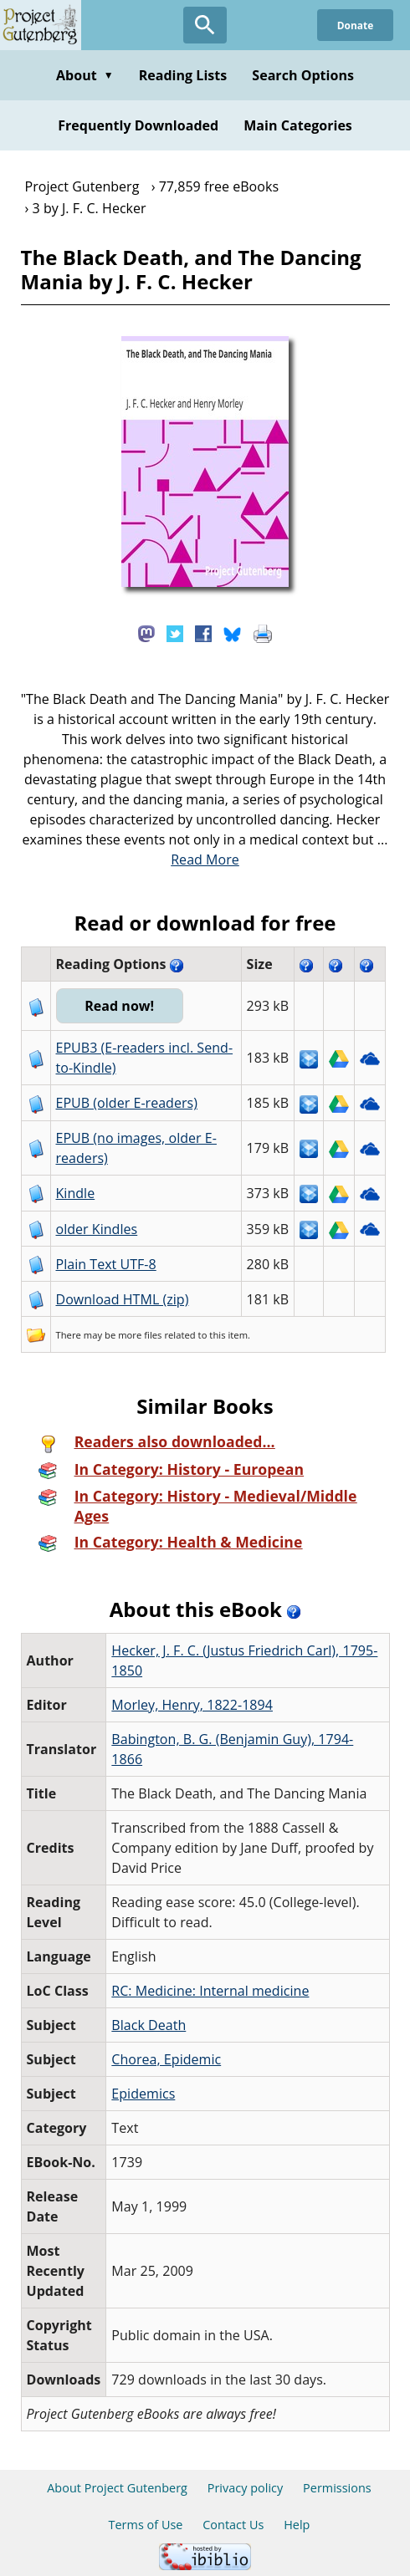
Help (297, 2525)
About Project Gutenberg (117, 2488)
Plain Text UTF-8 (106, 1264)
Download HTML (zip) (122, 1299)
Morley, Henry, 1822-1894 (192, 1705)
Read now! (120, 1006)
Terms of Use (146, 2525)
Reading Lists (183, 75)
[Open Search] (205, 25)
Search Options (303, 75)
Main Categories (297, 125)
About (85, 75)
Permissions (337, 2488)
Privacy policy (246, 2488)
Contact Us (233, 2525)
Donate (354, 25)
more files (139, 1335)
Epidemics (143, 2093)
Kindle (75, 1193)
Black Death (148, 2025)
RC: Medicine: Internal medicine (210, 1991)
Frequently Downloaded (138, 125)
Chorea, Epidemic (166, 2059)
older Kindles (97, 1229)
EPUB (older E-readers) (126, 1103)
